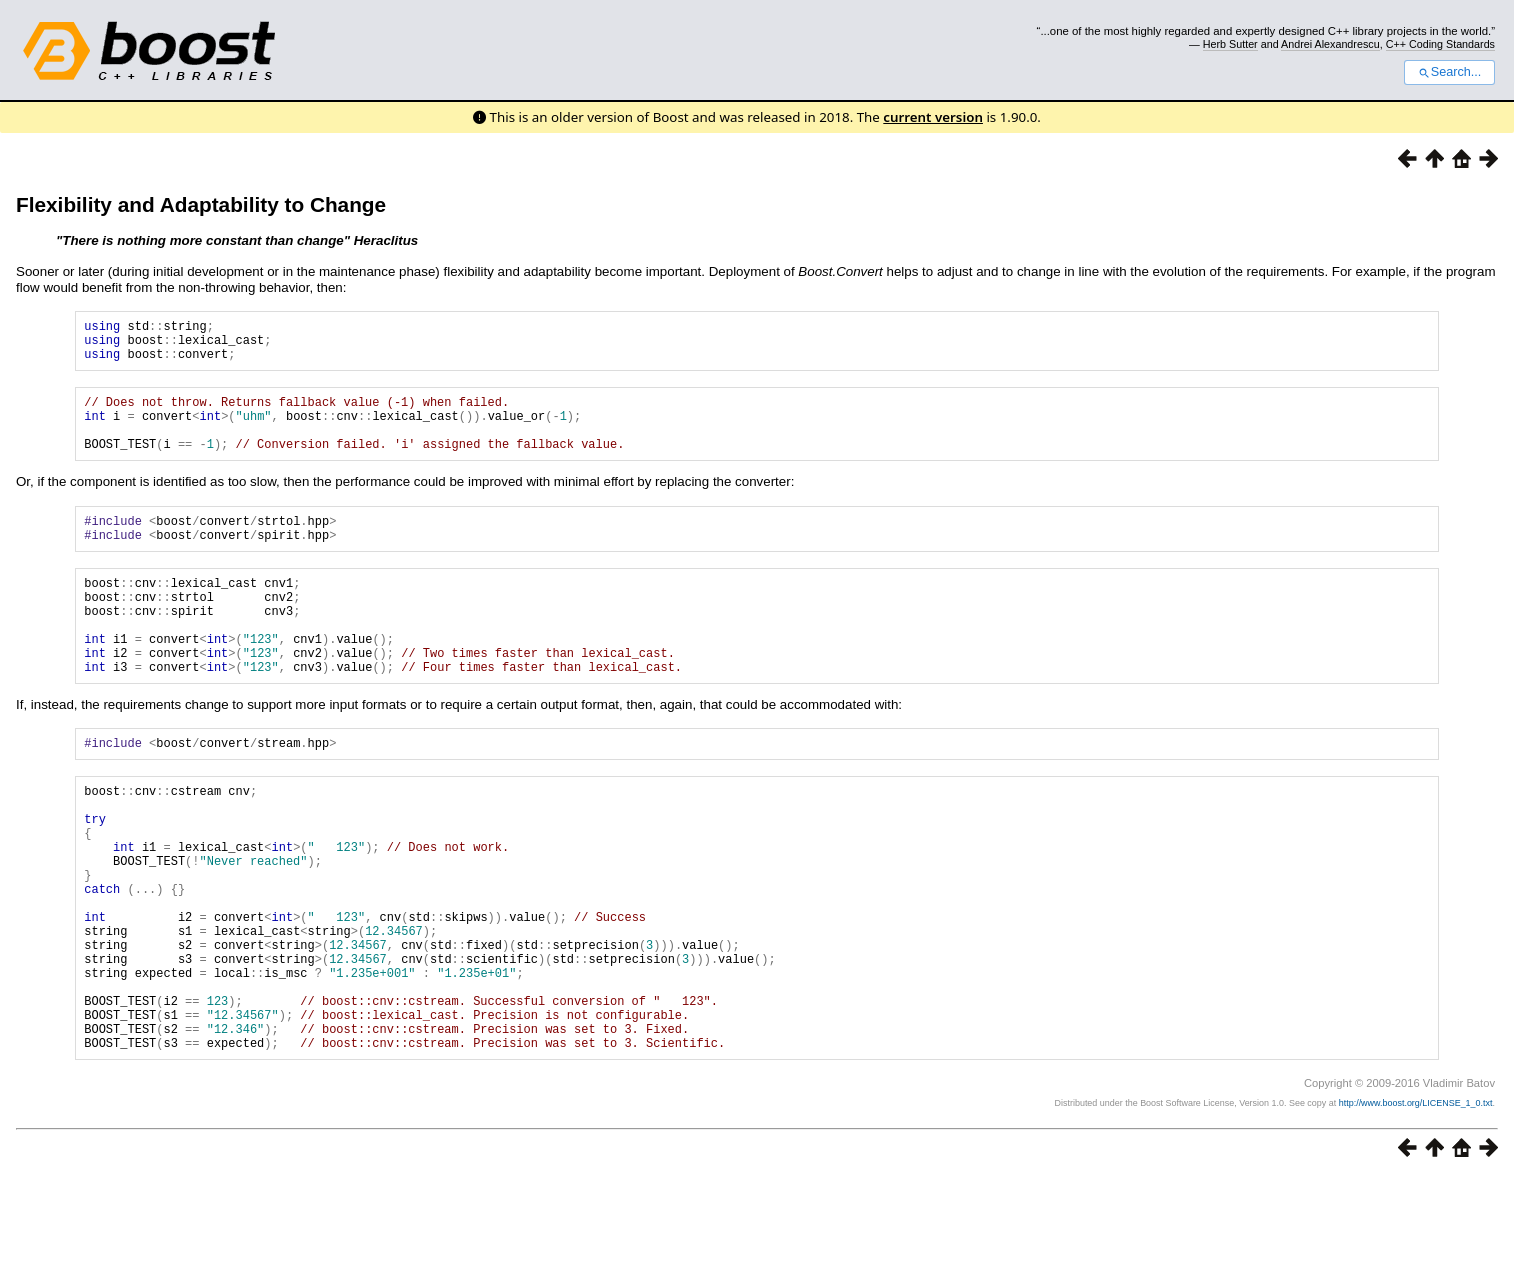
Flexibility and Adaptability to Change (201, 204)
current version (933, 117)
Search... (1449, 72)
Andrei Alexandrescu (1330, 44)
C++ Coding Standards (1440, 44)
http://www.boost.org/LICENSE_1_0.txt (1416, 1211)
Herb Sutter (1230, 44)
